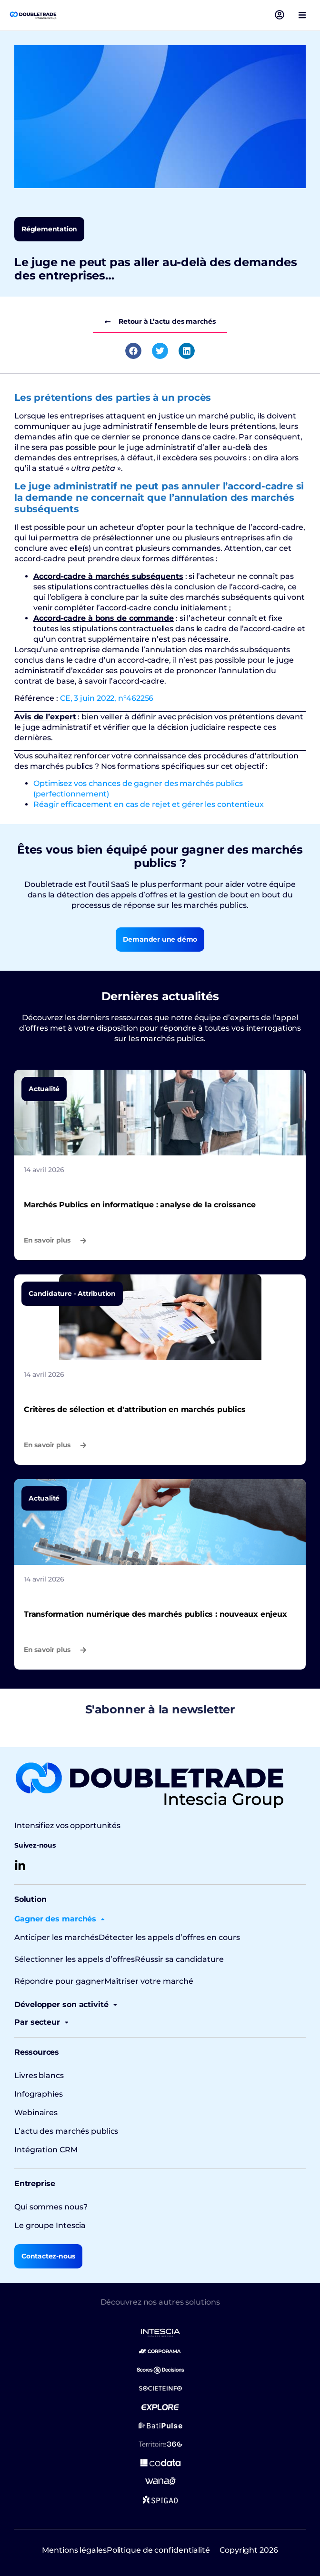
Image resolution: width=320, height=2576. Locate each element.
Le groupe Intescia (50, 2225)
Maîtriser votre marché (148, 1981)
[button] (302, 15)
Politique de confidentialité (158, 2550)
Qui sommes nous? (50, 2206)
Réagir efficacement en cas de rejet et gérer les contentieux (148, 804)
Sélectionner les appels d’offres (74, 1959)
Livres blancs (39, 2075)
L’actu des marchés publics (66, 2131)
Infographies (38, 2094)
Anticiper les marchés (56, 1937)
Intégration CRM (46, 2149)
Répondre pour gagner (59, 1981)
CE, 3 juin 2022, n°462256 (107, 698)
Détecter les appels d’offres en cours (169, 1937)
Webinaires (36, 2112)
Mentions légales (74, 2550)
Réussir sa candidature (179, 1959)
